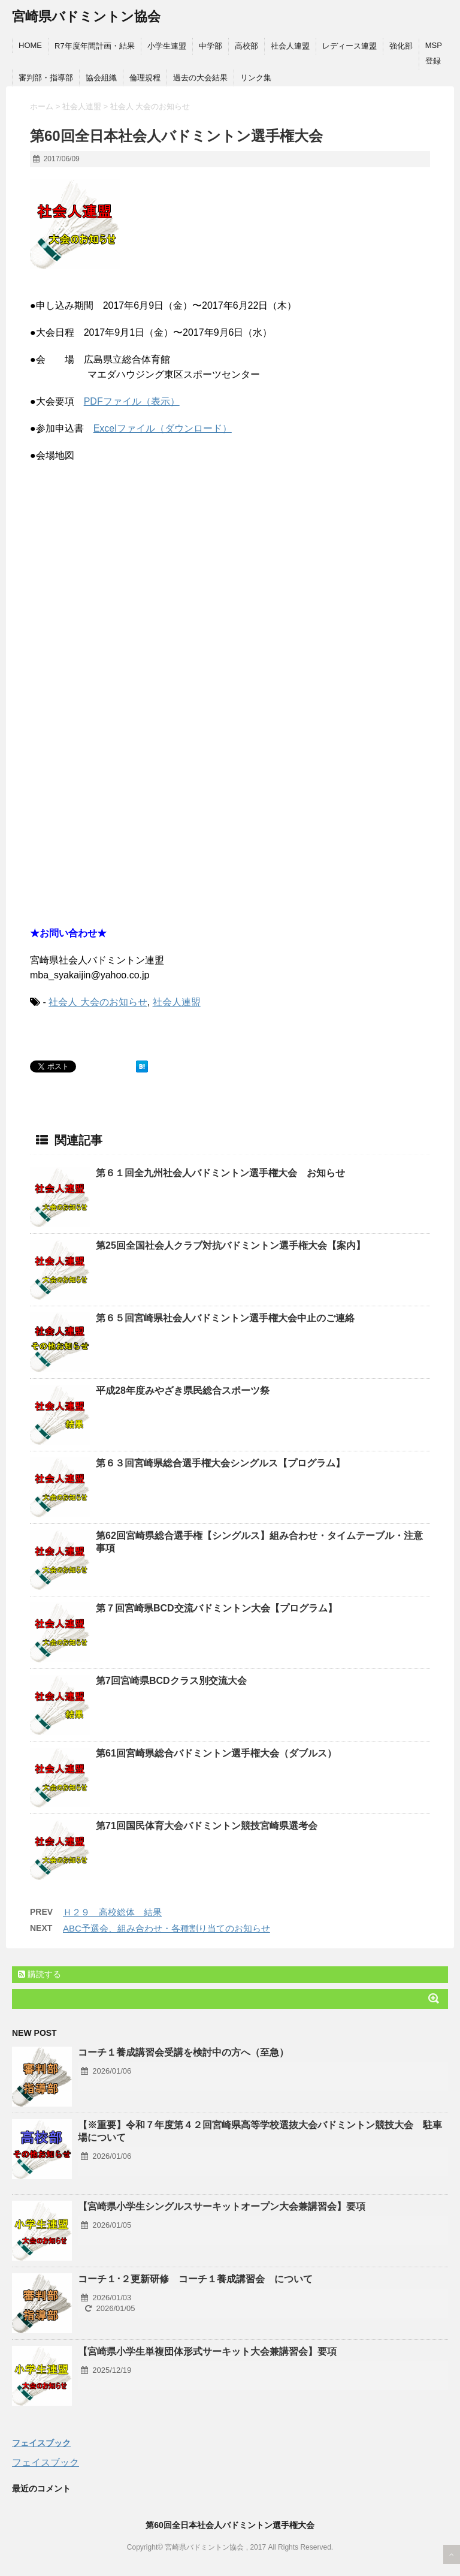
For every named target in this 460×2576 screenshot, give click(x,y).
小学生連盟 (166, 45)
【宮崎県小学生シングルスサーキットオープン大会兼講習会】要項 (221, 2206)
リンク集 (255, 77)
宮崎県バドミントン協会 (86, 16)
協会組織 (101, 77)
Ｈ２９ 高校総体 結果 (112, 1912)
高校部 (246, 45)
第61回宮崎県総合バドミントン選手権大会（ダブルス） (216, 1753)
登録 (433, 60)
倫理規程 (145, 77)
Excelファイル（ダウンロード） (162, 428)
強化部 (401, 45)
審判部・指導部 (46, 77)
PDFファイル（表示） (132, 401)
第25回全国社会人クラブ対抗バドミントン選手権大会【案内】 (230, 1245)
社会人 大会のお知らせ (98, 1002)
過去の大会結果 (200, 77)
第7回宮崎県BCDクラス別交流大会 (171, 1681)
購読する (39, 1974)
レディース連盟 (349, 45)
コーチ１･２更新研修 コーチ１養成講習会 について (195, 2279)
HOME (30, 45)
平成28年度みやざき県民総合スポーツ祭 (183, 1390)
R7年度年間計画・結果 (95, 45)
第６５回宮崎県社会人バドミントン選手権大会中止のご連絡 (225, 1318)
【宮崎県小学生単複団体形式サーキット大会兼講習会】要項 (207, 2351)
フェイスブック (41, 2443)
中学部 (210, 45)
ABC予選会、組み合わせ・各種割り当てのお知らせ (166, 1928)
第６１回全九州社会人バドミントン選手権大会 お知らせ (220, 1173)
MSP (433, 45)
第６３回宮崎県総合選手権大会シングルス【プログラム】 (220, 1463)
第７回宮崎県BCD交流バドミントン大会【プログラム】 (216, 1608)
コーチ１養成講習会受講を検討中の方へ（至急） (183, 2052)
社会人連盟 (290, 45)
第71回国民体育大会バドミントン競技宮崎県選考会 (206, 1826)
